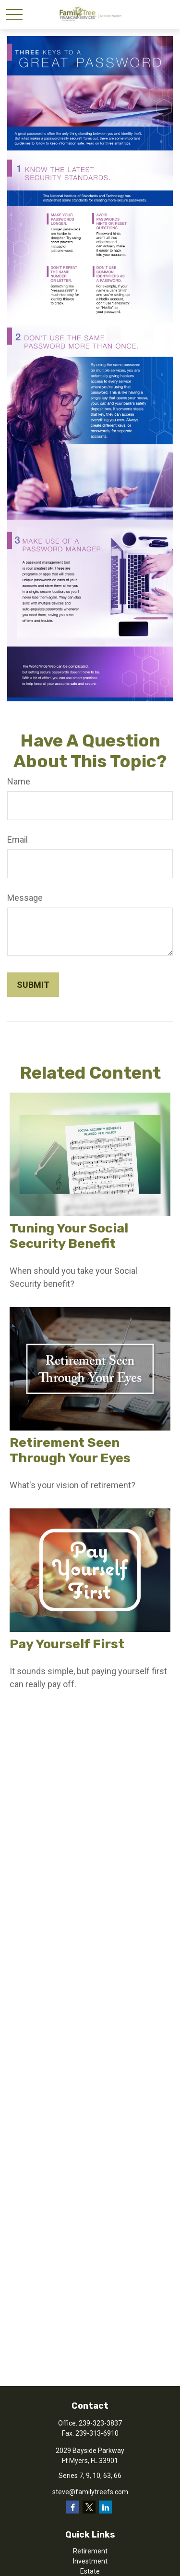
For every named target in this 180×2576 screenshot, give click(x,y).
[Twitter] (89, 2507)
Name (18, 781)
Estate (90, 2571)
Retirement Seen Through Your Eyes (70, 1450)
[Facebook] (72, 2507)
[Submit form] (33, 984)
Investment (90, 2561)
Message (25, 898)
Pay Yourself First (67, 1644)
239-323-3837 (100, 2423)
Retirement (90, 2551)
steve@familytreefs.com (90, 2492)
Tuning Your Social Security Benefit (69, 1235)
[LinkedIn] (105, 2507)
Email (17, 839)
